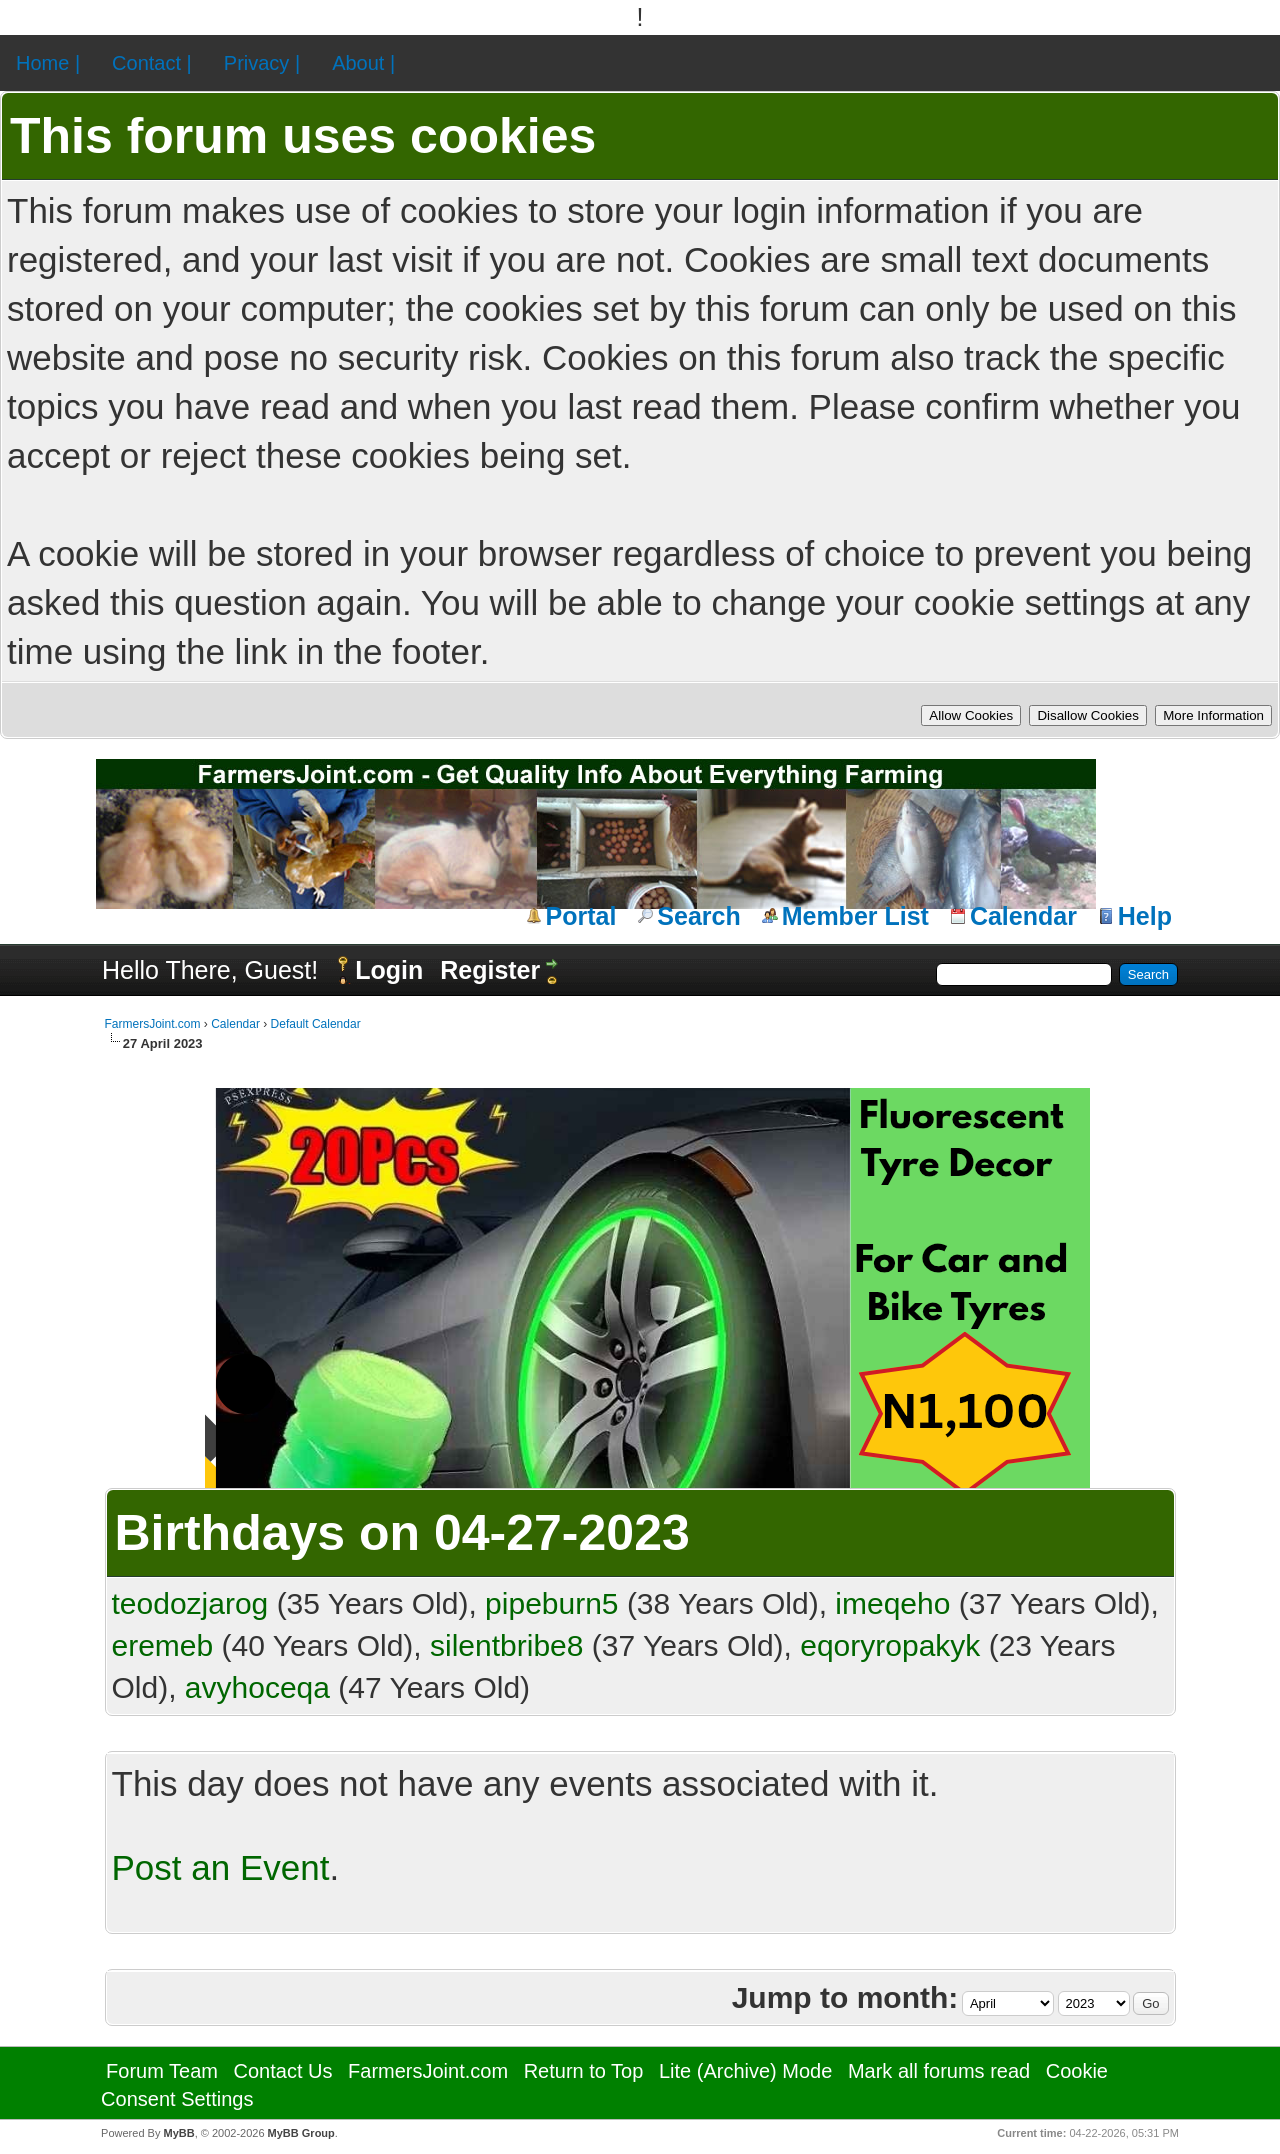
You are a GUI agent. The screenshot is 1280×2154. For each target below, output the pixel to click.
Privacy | (262, 63)
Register (490, 970)
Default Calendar (316, 1024)
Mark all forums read (939, 2071)
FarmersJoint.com (153, 1024)
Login (389, 970)
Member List (855, 916)
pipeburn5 (551, 1603)
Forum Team (162, 2071)
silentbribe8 (506, 1645)
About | (363, 63)
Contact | (152, 63)
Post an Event (221, 1867)
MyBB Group (301, 2133)
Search (698, 916)
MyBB (178, 2133)
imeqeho (892, 1603)
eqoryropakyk (890, 1645)
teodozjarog (190, 1603)
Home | (48, 63)
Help (1145, 916)
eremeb (163, 1645)
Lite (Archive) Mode (745, 2071)
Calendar (1023, 916)
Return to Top (584, 2071)
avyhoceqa (257, 1687)
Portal (581, 916)
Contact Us (283, 2071)
